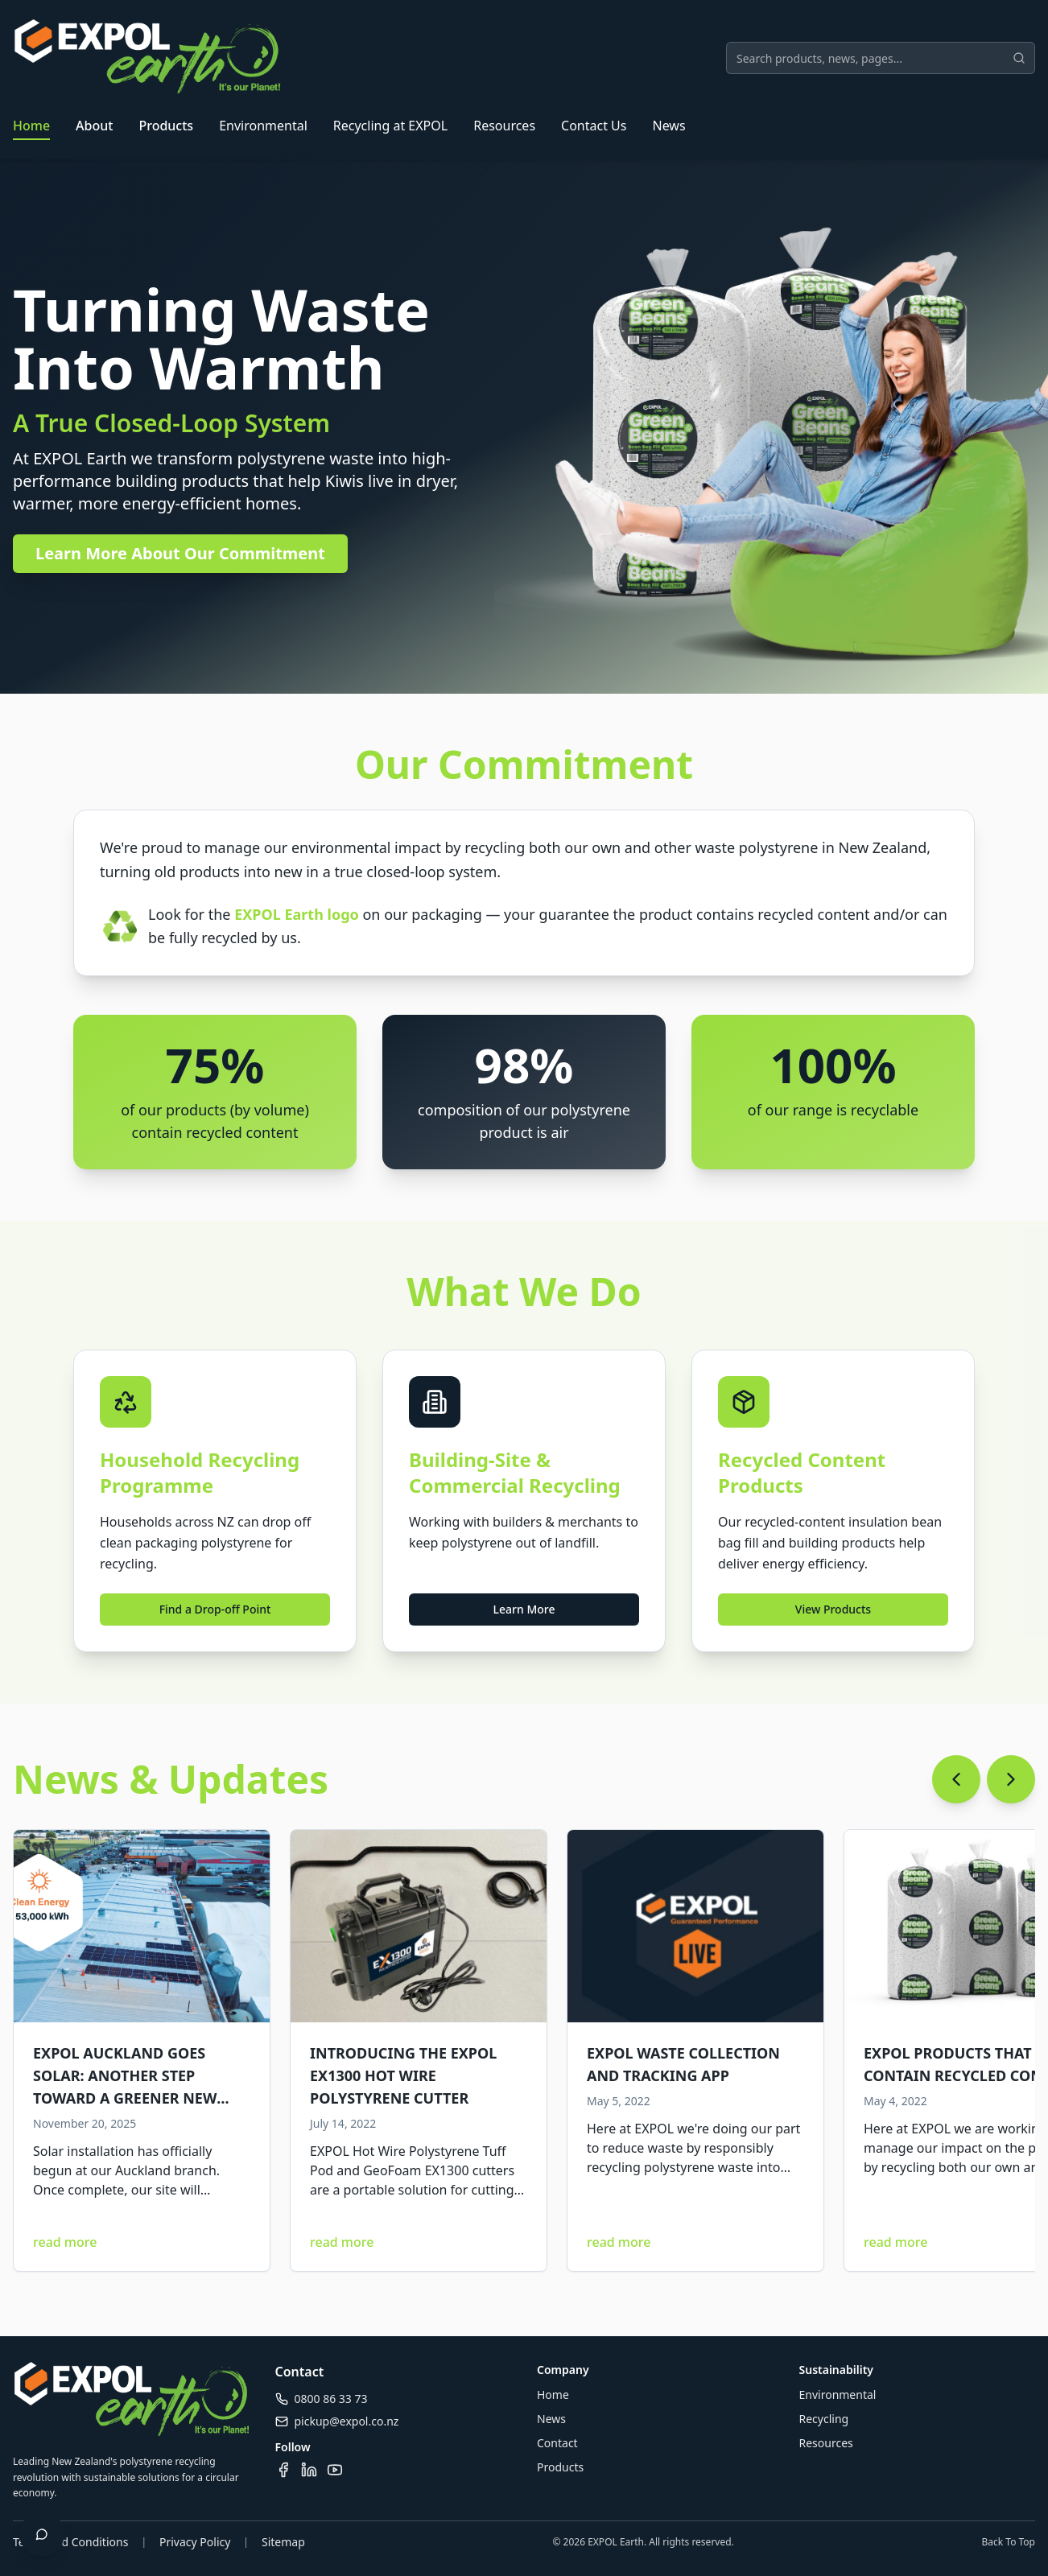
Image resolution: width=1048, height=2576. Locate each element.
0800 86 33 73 (331, 2398)
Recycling (824, 2418)
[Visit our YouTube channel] (335, 2470)
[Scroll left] (956, 1779)
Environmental (263, 125)
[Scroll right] (1011, 1779)
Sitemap (283, 2541)
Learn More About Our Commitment (180, 553)
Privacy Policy (194, 2541)
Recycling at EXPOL (390, 125)
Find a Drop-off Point (215, 1609)
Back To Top (1008, 2542)
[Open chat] (41, 2534)
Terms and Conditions (70, 2541)
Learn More (524, 1609)
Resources (504, 125)
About (94, 125)
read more (65, 2242)
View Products (833, 1609)
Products (165, 125)
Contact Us (593, 125)
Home (31, 125)
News (668, 125)
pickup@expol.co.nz (347, 2421)
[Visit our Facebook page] (283, 2470)
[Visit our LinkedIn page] (309, 2470)
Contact (557, 2442)
